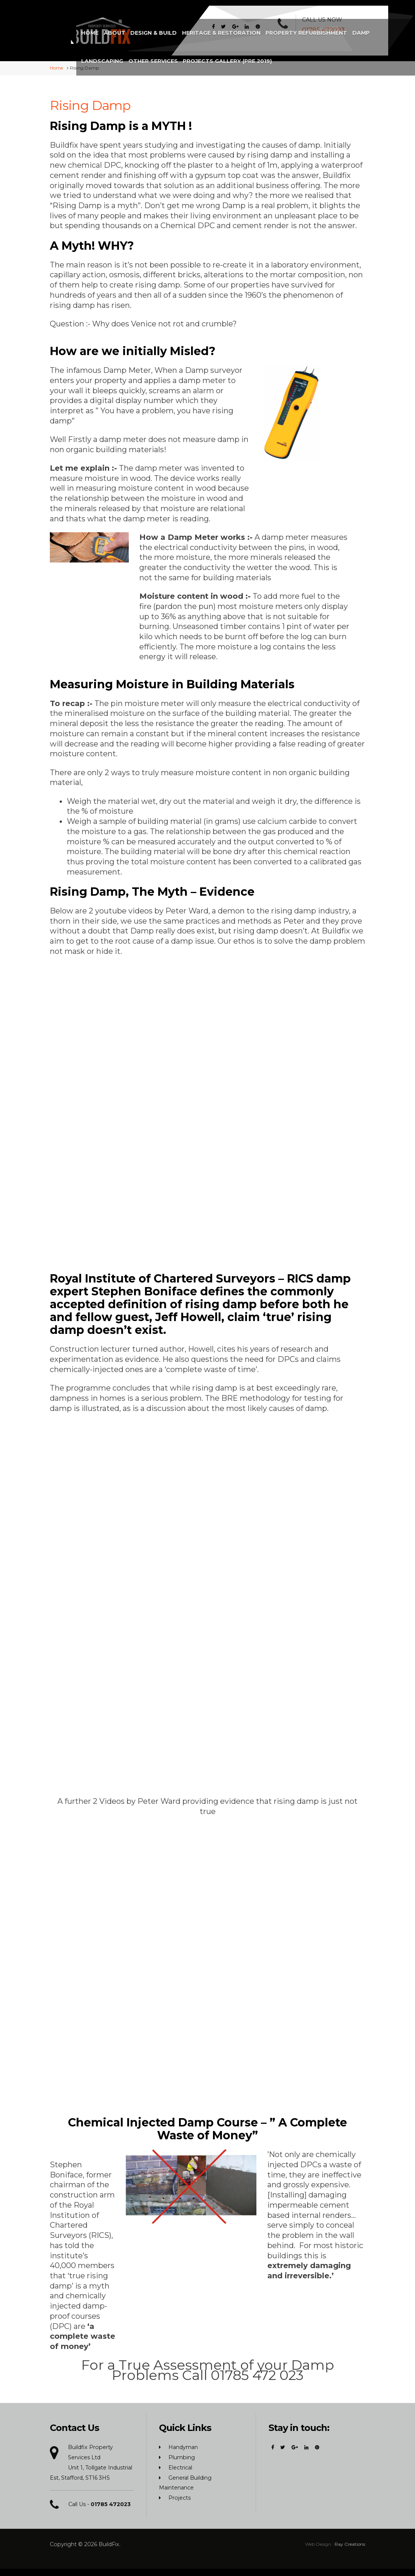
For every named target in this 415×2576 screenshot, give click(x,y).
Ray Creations (350, 2541)
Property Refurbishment (210, 21)
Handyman (183, 2444)
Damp (263, 21)
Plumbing (181, 2454)
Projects (179, 2494)
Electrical (180, 2464)
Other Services (346, 21)
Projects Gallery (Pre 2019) (214, 49)
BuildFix (109, 2541)
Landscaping (297, 21)
